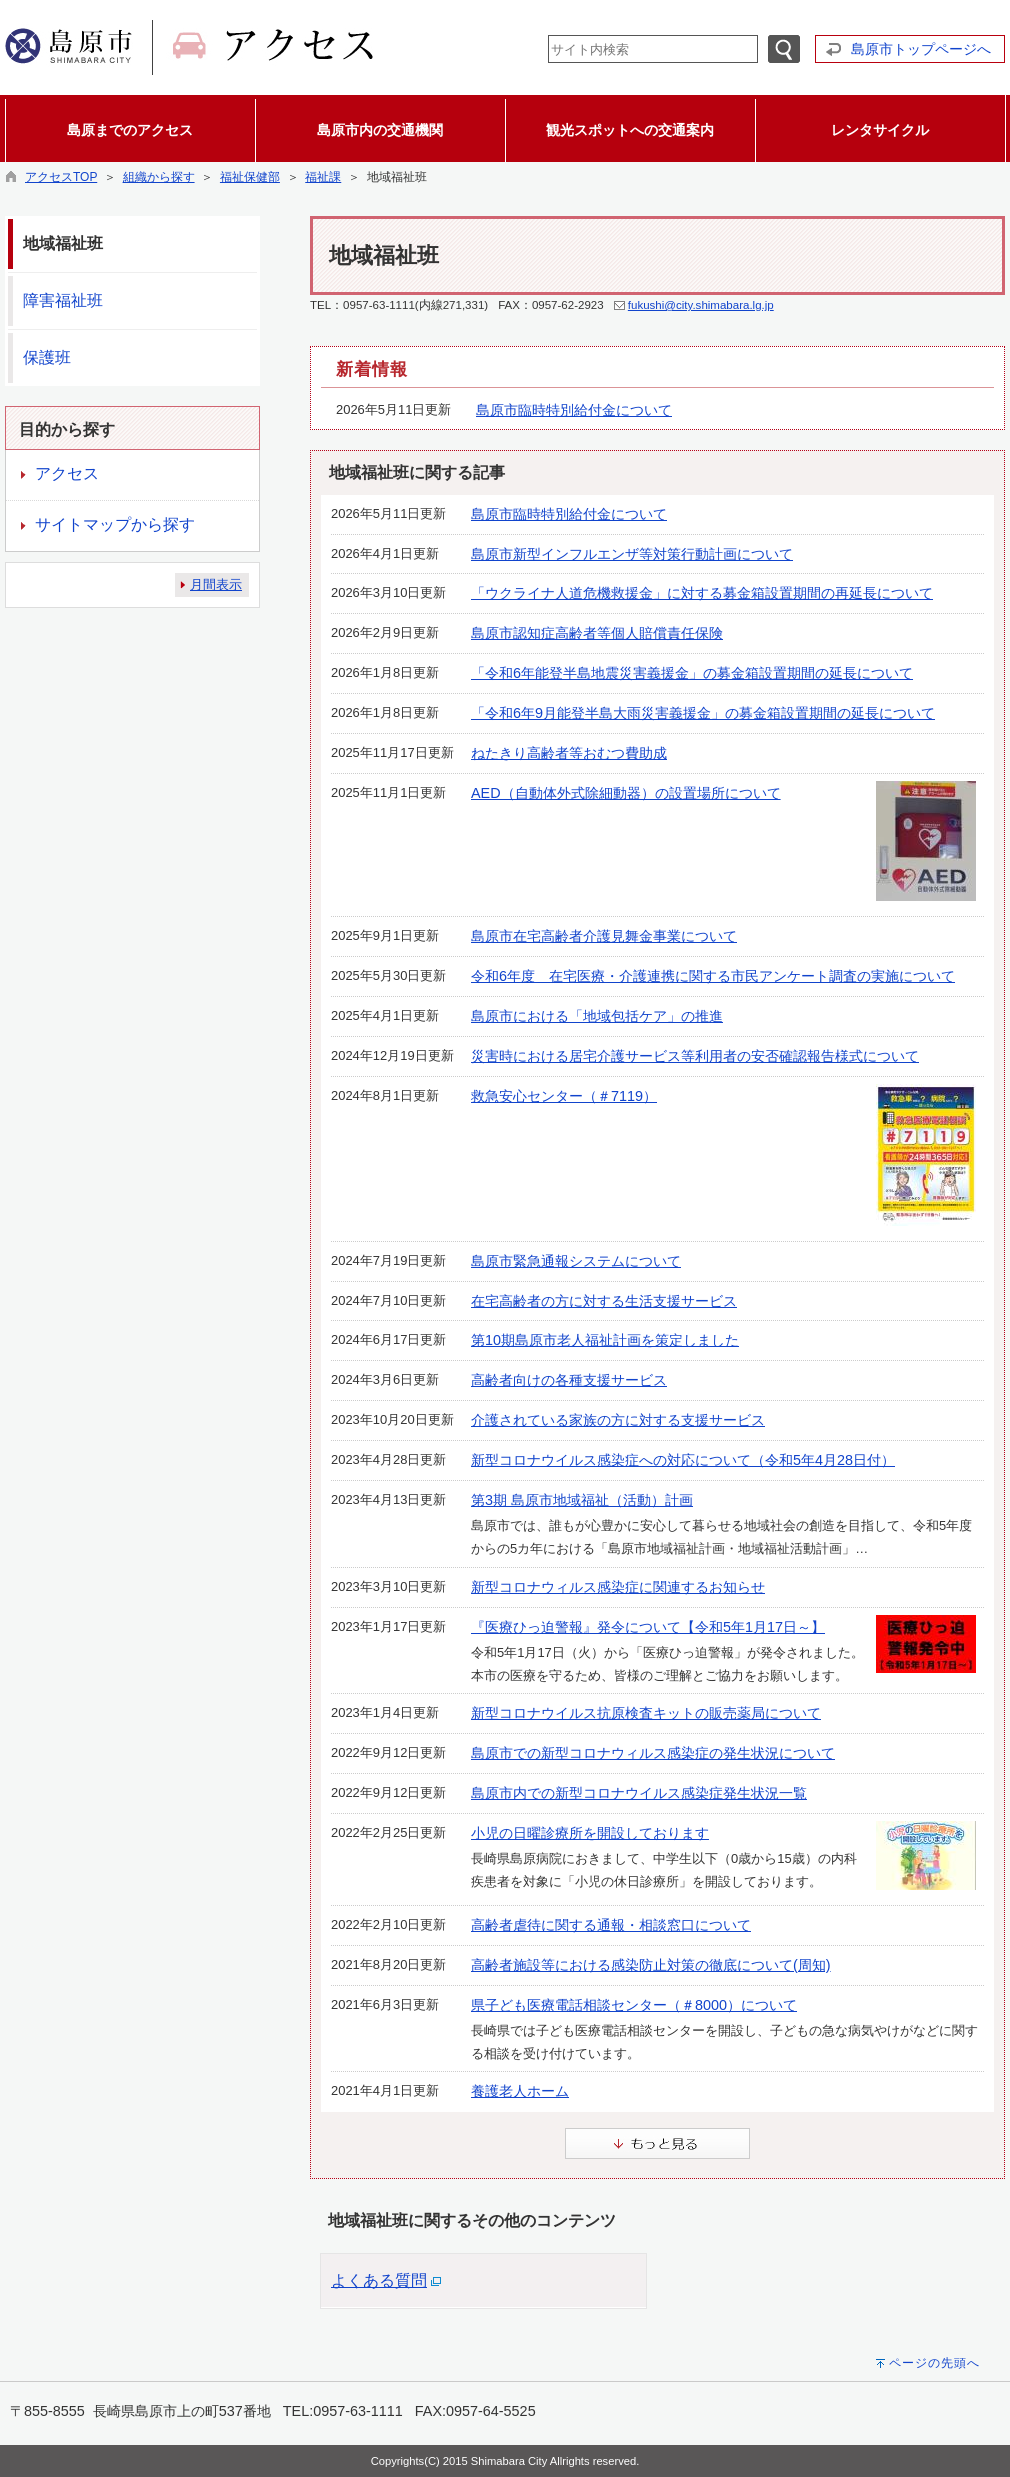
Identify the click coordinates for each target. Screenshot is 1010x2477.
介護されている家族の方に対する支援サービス (618, 1420)
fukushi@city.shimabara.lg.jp (701, 305)
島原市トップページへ (921, 49)
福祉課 (323, 177)
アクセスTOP (61, 177)
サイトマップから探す (115, 524)
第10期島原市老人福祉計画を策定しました (605, 1340)
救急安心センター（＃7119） (564, 1096)
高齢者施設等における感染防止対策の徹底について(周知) (651, 1965)
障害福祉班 (63, 300)
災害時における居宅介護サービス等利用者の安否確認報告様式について (695, 1056)
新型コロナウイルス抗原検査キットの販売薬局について (646, 1713)
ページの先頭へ (934, 2363)
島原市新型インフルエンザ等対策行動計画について (632, 554)
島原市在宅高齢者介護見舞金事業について (604, 936)
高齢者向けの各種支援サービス (569, 1380)
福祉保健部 (250, 177)
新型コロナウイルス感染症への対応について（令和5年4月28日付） (683, 1460)
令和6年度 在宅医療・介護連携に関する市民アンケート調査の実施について (713, 976)
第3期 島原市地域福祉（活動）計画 (582, 1500)
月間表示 (216, 584)
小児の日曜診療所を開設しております (590, 1833)
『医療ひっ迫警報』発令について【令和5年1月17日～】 (648, 1627)
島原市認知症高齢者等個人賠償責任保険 (597, 633)
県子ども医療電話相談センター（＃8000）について (634, 2005)
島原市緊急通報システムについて (576, 1261)
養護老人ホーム (520, 2091)
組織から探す (159, 177)
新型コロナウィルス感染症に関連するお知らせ (618, 1587)
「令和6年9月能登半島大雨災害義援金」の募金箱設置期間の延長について (703, 713)
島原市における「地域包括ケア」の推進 (597, 1016)
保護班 (47, 357)
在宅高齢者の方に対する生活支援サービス (604, 1301)
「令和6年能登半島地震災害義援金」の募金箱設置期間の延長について (692, 673)
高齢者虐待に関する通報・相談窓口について (611, 1925)
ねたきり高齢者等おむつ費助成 (569, 753)
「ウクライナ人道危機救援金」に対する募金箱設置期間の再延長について (702, 593)
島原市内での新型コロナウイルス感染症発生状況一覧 (639, 1793)
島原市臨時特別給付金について (574, 410)
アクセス (67, 473)
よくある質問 (379, 2280)
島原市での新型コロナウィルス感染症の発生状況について (653, 1753)
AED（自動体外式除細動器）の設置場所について (626, 793)
